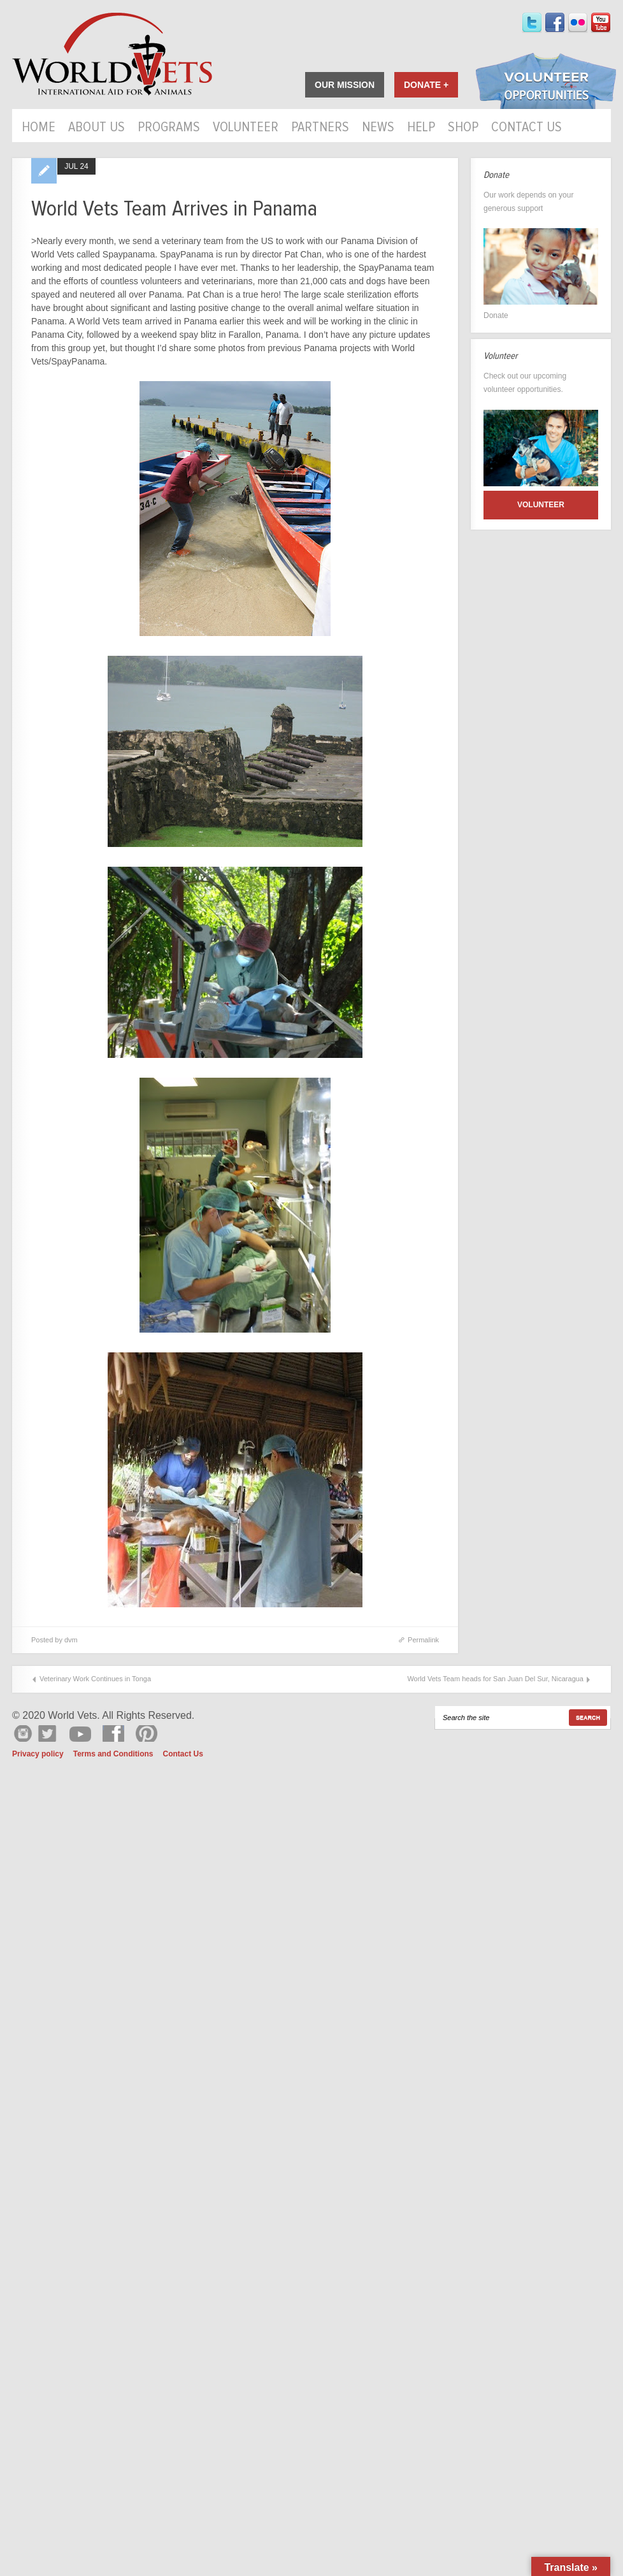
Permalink (423, 1640)
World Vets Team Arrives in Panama (174, 209)
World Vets (112, 54)
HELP (421, 128)
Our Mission (345, 85)
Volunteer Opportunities (546, 82)
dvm (71, 1640)
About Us (96, 128)
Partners (320, 128)
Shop (463, 128)
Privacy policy (38, 1753)
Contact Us (526, 128)
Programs (169, 128)
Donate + (426, 85)
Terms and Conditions (113, 1753)
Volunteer (245, 128)
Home (38, 128)
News (378, 128)
